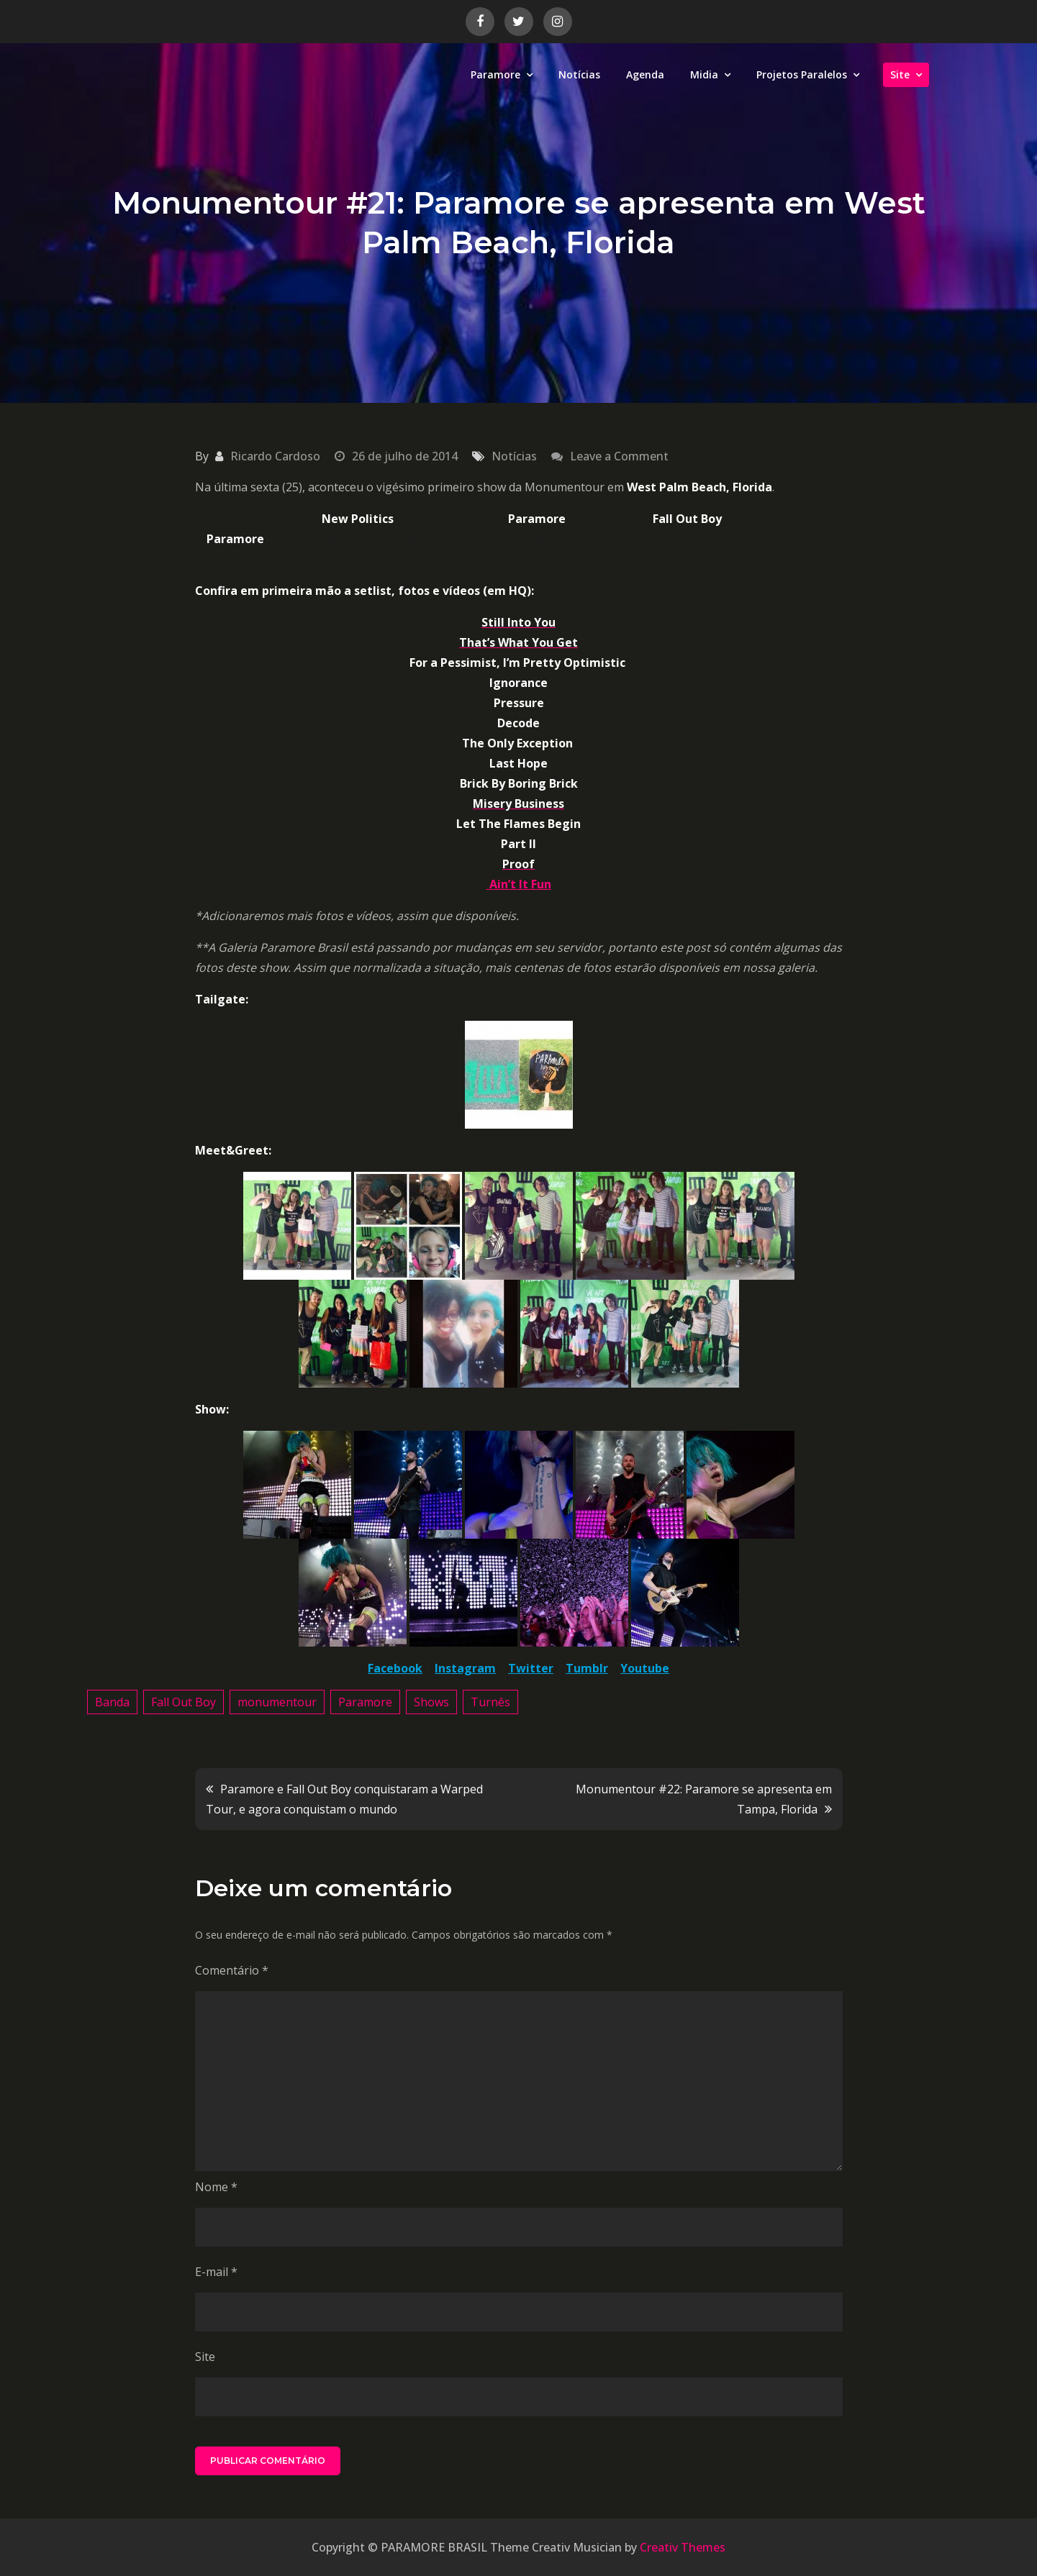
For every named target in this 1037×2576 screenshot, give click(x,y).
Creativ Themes (682, 2547)
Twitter (530, 1668)
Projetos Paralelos (801, 74)
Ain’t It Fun (518, 884)
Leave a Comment (619, 456)
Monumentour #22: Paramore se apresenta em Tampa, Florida (704, 1799)
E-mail (216, 2272)
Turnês (490, 1702)
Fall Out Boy (183, 1702)
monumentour (277, 1702)
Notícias (579, 74)
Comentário (231, 1970)
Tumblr (587, 1668)
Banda (112, 1702)
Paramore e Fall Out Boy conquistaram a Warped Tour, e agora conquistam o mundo (344, 1799)
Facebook (395, 1668)
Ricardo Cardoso (275, 456)
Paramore (495, 74)
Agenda (645, 74)
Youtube (644, 1668)
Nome (216, 2187)
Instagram (465, 1668)
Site (900, 74)
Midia (704, 74)
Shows (431, 1702)
